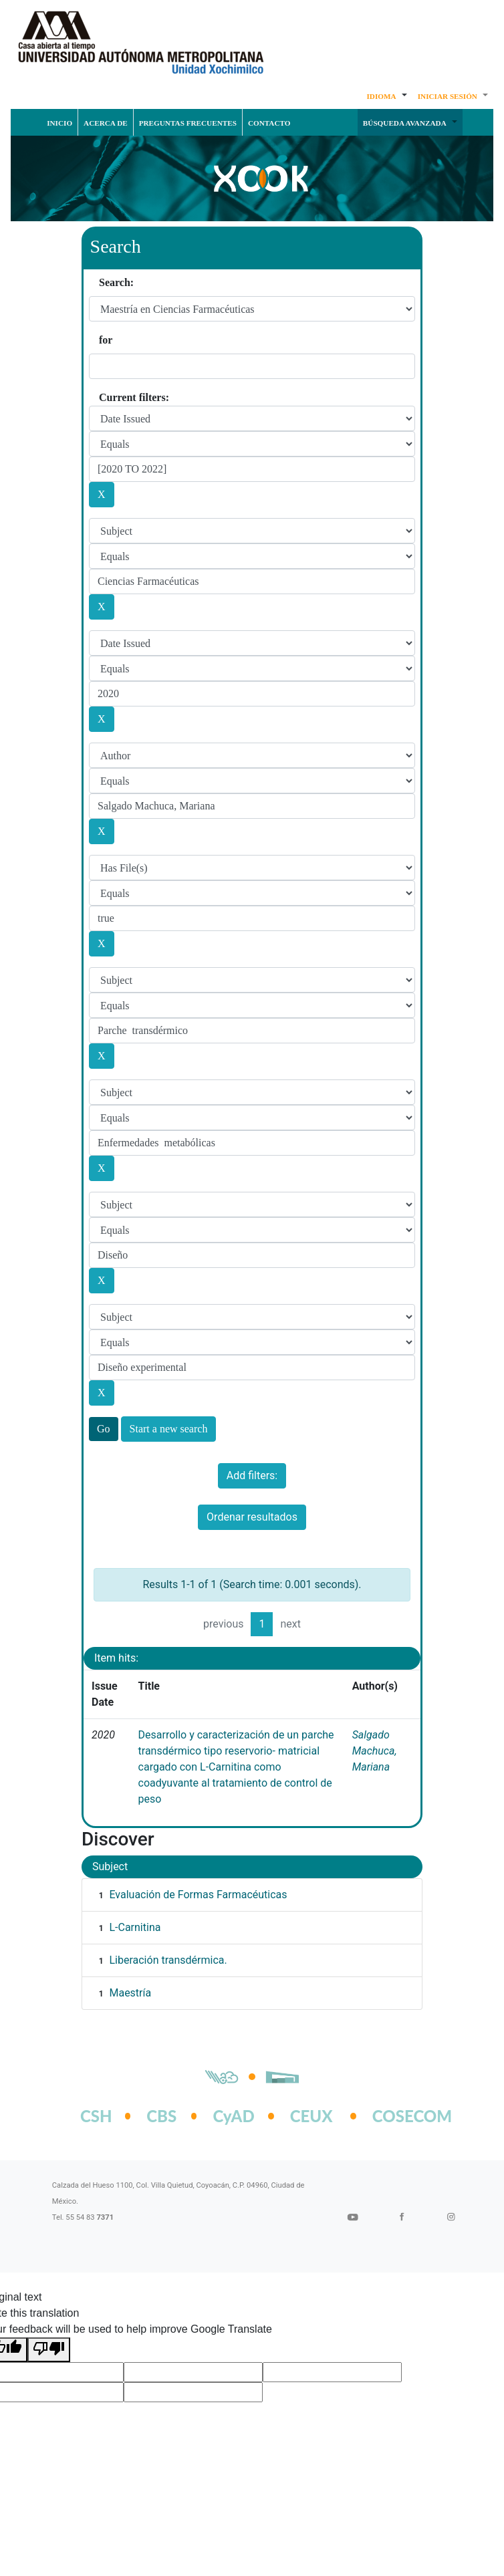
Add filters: (252, 1475)
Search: (116, 282)
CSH (96, 2116)
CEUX (311, 2116)
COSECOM (398, 2116)
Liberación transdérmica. (168, 1960)
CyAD (233, 2116)
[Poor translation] (48, 2349)
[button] (386, 95)
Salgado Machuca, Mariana (374, 1750)
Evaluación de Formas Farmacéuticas (198, 1894)
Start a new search (169, 1428)
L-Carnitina (134, 1927)
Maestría (130, 1992)
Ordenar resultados (252, 1517)
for (105, 340)
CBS (161, 2116)
